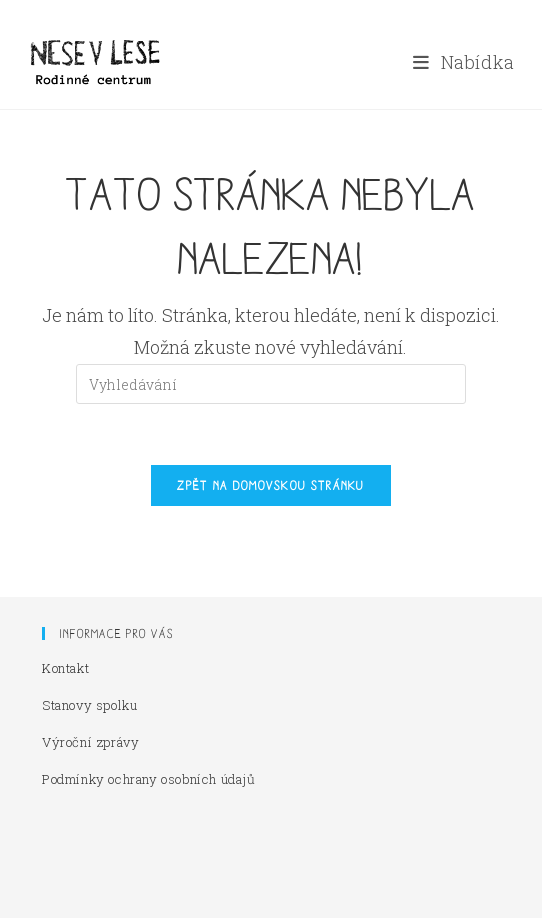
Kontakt (65, 668)
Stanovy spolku (89, 705)
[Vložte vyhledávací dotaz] (271, 384)
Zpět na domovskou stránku (271, 485)
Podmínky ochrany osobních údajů (149, 779)
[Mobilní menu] (463, 62)
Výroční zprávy (90, 742)
